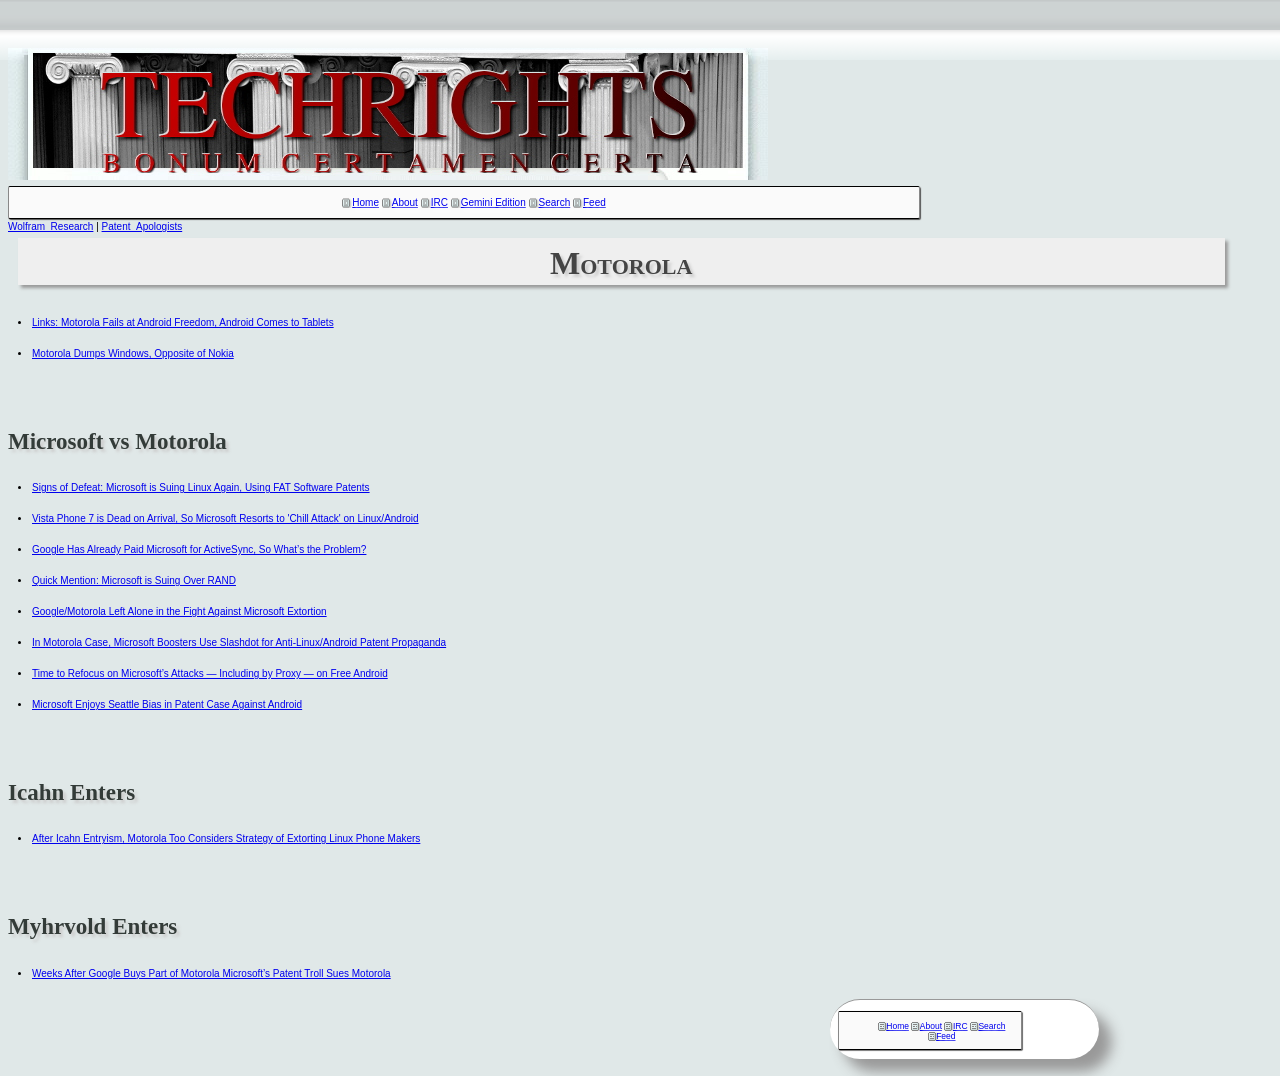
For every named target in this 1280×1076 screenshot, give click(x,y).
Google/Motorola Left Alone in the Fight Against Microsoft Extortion (179, 611)
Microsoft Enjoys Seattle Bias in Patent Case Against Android (167, 704)
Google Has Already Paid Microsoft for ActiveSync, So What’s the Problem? (199, 549)
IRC (439, 202)
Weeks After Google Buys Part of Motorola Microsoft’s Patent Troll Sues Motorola (211, 973)
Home (365, 202)
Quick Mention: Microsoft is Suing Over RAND (134, 580)
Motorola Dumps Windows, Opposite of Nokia (133, 353)
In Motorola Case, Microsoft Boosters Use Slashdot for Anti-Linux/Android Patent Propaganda (239, 642)
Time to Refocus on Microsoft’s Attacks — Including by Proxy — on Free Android (210, 673)
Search (555, 202)
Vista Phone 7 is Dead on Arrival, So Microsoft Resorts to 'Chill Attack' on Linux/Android (225, 518)
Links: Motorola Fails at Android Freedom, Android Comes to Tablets (183, 322)
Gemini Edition (493, 202)
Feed (594, 202)
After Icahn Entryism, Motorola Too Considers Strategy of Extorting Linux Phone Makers (226, 838)
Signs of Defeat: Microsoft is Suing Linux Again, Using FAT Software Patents (201, 487)
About (405, 202)
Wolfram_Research (50, 226)
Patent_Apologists (142, 226)
